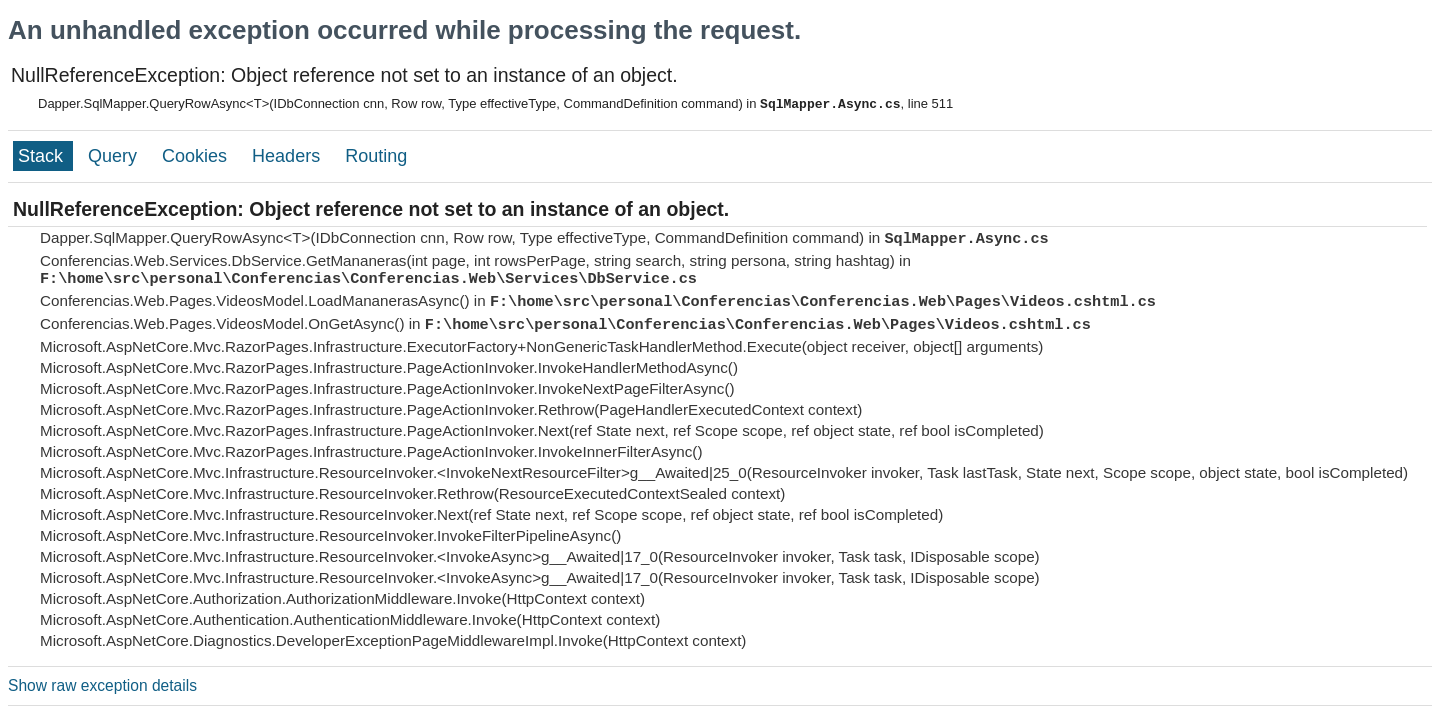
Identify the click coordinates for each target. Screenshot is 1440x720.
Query (115, 156)
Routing (376, 156)
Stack (43, 156)
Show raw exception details (102, 685)
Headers (288, 156)
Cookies (197, 156)
